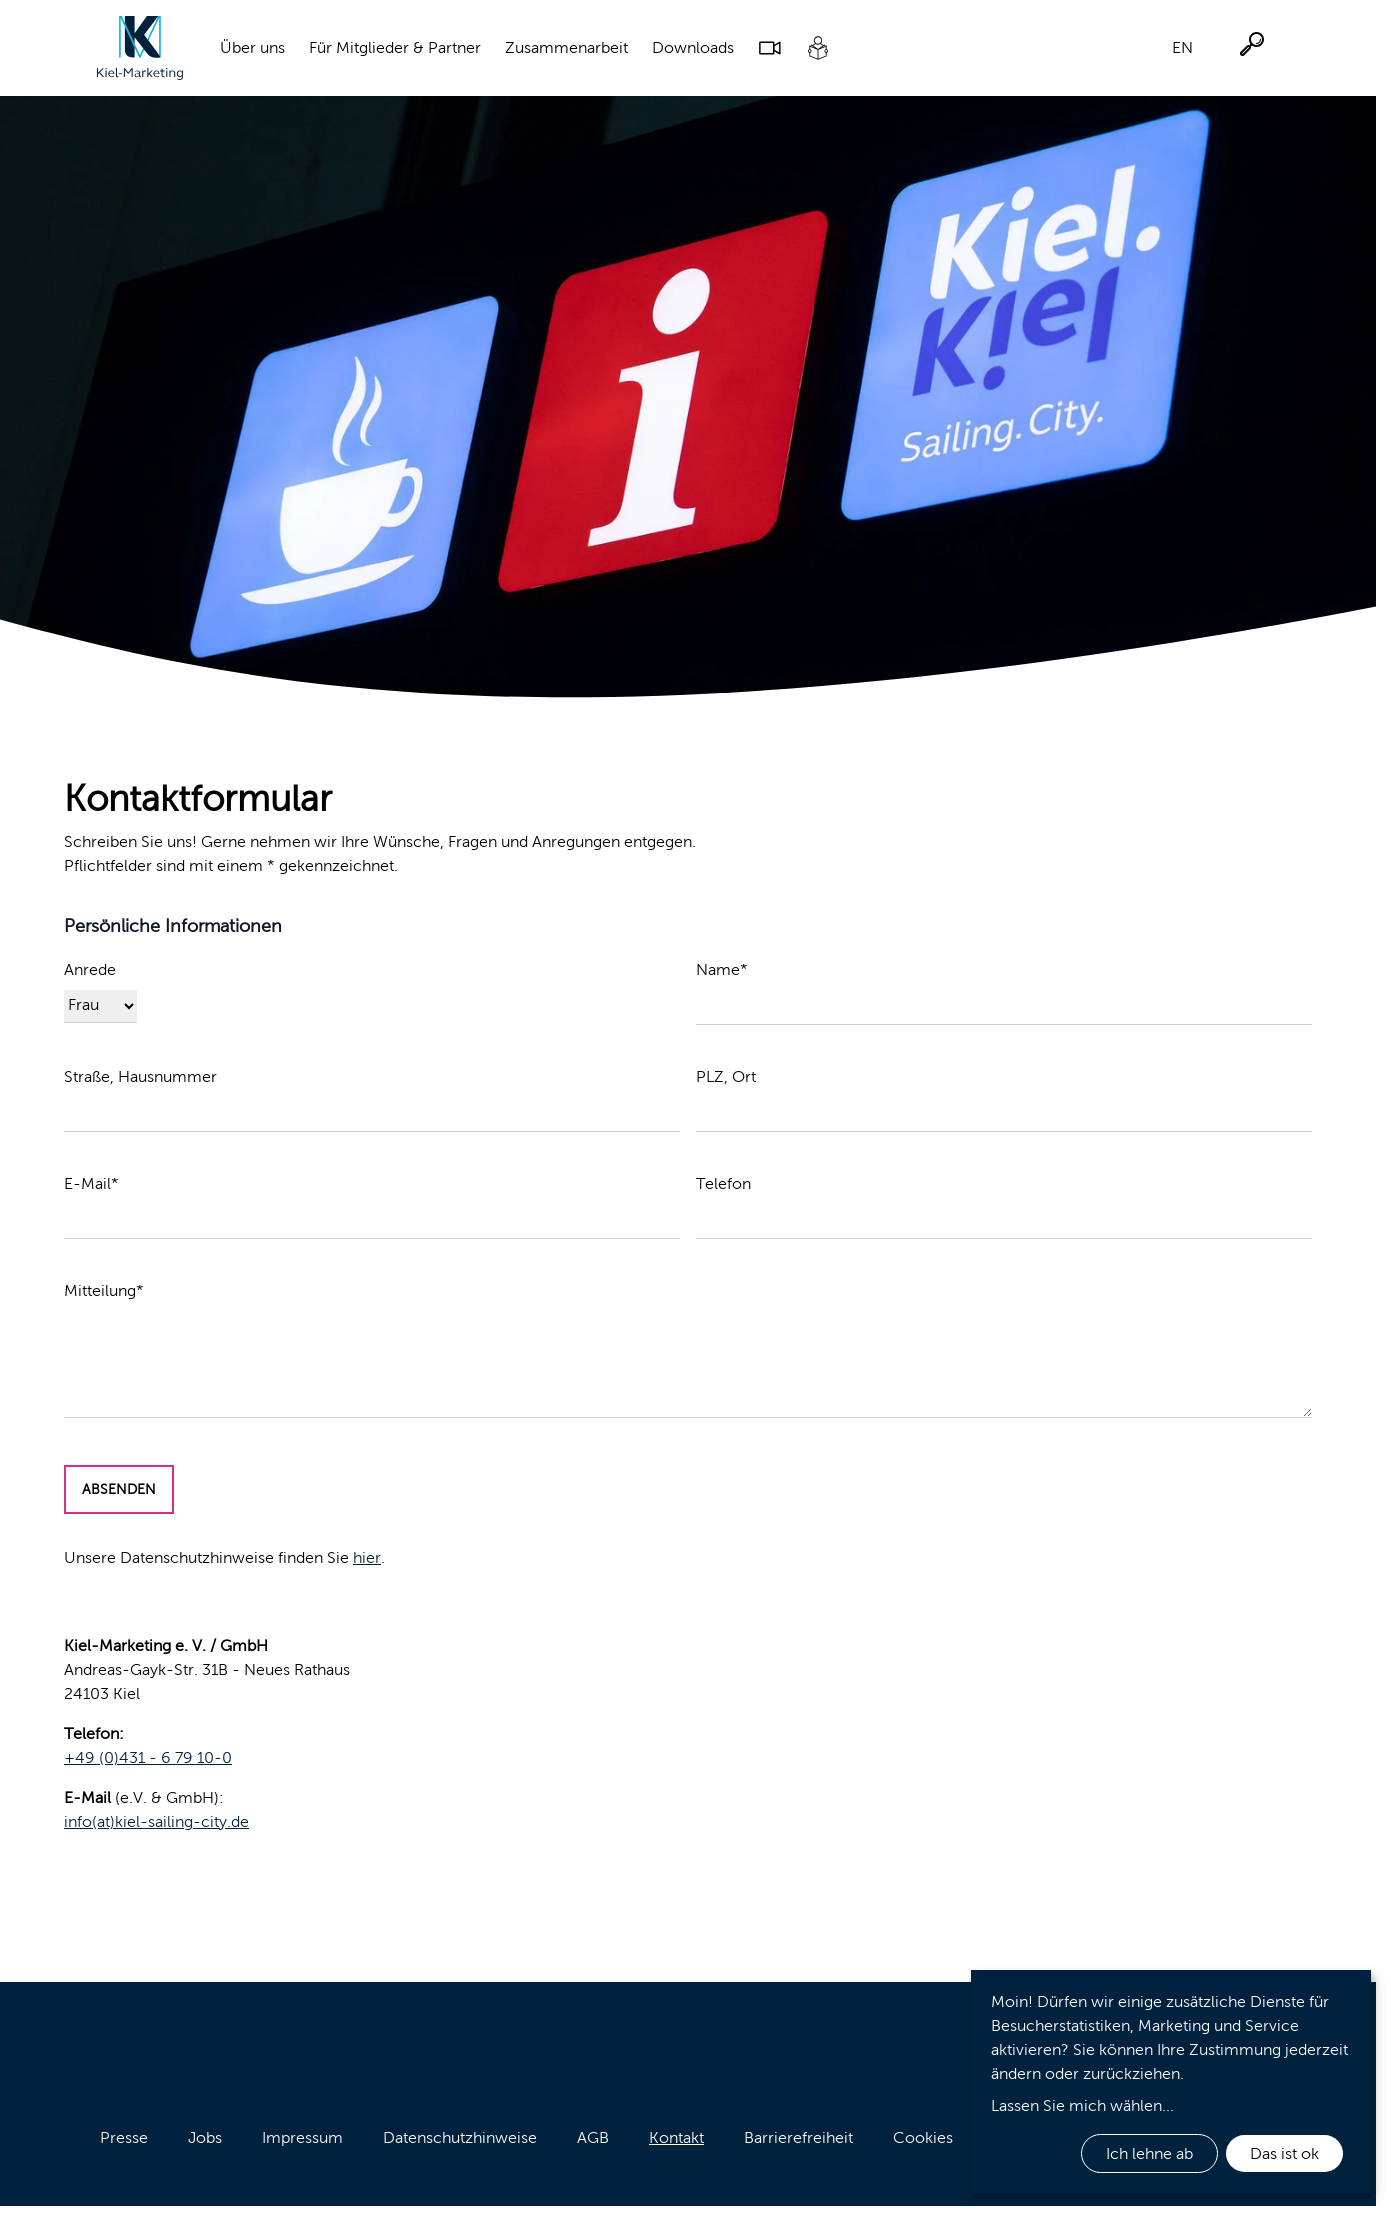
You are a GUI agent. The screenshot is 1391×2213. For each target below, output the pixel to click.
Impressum (302, 2137)
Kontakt (676, 2137)
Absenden (119, 1489)
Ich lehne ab (1149, 2153)
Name (722, 969)
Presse (124, 2137)
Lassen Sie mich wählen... (1082, 2105)
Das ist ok (1284, 2153)
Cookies (923, 2137)
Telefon (723, 1183)
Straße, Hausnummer (140, 1076)
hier (367, 1557)
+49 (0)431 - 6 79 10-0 (148, 1757)
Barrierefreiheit (798, 2137)
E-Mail (91, 1183)
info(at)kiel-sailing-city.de (156, 1821)
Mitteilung (104, 1290)
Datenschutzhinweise (460, 2137)
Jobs (205, 2137)
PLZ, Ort (726, 1076)
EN (1182, 47)
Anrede (90, 969)
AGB (593, 2137)
